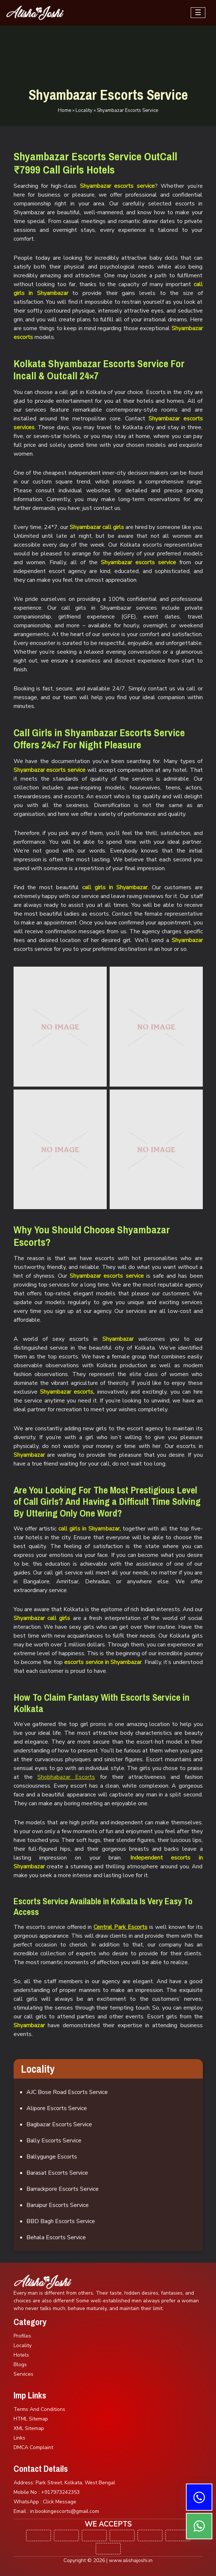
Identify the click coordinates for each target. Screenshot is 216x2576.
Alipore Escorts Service (56, 2108)
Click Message (59, 2501)
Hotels (21, 2354)
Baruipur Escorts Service (57, 2205)
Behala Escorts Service (56, 2237)
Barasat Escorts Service (57, 2173)
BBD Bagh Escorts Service (60, 2221)
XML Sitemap (29, 2428)
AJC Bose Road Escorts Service (67, 2092)
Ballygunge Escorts (51, 2157)
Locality (84, 110)
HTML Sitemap (31, 2418)
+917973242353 (60, 2492)
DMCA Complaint (33, 2447)
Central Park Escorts (120, 1927)
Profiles (22, 2335)
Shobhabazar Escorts (66, 1777)
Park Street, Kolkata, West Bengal (75, 2482)
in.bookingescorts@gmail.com (64, 2511)
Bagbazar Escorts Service (59, 2124)
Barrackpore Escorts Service (62, 2189)
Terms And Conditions (39, 2409)
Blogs (20, 2364)
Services (23, 2374)
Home (64, 110)
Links (19, 2437)
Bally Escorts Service (53, 2141)
